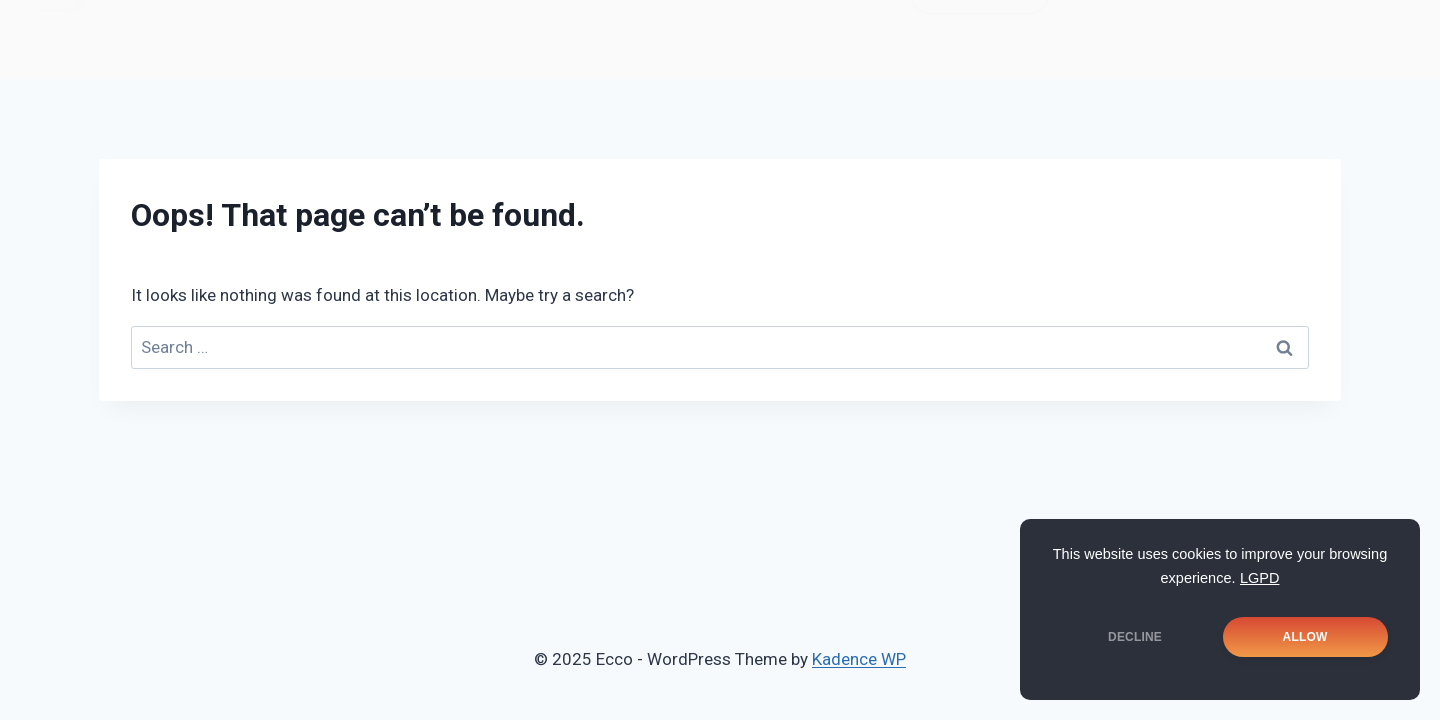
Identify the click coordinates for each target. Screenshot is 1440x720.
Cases (735, 31)
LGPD (1260, 578)
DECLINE (1135, 637)
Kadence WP (859, 659)
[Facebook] (1157, 29)
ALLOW (1305, 637)
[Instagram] (1219, 29)
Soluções (475, 31)
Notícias (340, 31)
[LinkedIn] (1281, 29)
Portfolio (611, 31)
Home (220, 31)
